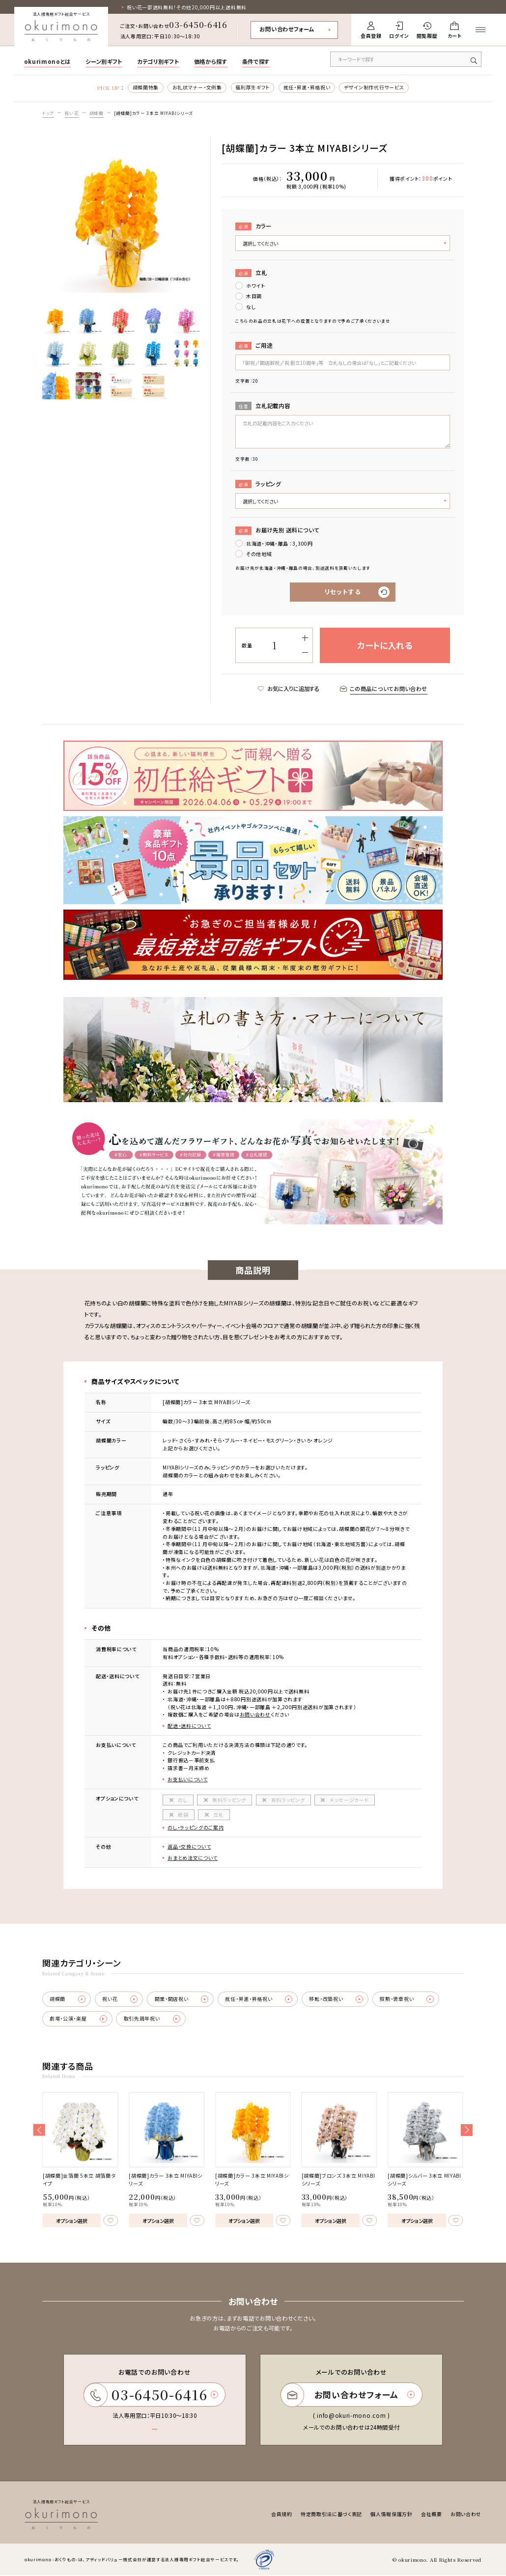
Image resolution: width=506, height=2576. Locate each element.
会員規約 (281, 2515)
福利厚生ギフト (252, 87)
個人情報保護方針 (391, 2515)
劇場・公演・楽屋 (78, 2019)
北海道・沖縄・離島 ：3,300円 (279, 543)
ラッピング (258, 484)
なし (250, 306)
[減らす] (305, 653)
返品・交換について (189, 1847)
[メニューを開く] (481, 30)
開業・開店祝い (182, 2000)
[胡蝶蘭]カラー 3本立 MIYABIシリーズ (153, 113)
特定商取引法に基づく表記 (331, 2515)
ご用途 (253, 345)
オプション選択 (71, 2221)
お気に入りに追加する (288, 688)
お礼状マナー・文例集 (197, 87)
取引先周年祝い (152, 2019)
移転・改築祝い (337, 2000)
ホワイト (255, 285)
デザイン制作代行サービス (374, 87)
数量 (247, 645)
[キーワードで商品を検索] (405, 59)
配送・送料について (189, 1726)
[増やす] (305, 638)
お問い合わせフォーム (286, 29)
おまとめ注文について (193, 1858)
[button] (39, 2131)
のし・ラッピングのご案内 (196, 1827)
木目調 (254, 296)
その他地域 (259, 553)
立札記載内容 (262, 406)
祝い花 (71, 113)
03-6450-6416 (198, 24)
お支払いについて (188, 1779)
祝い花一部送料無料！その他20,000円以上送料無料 (187, 7)
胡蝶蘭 (96, 113)
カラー (253, 226)
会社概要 (431, 2515)
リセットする (343, 591)
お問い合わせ (255, 1714)
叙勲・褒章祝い (408, 2000)
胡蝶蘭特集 (145, 87)
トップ (48, 113)
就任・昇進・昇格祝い (307, 87)
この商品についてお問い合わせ (383, 688)
